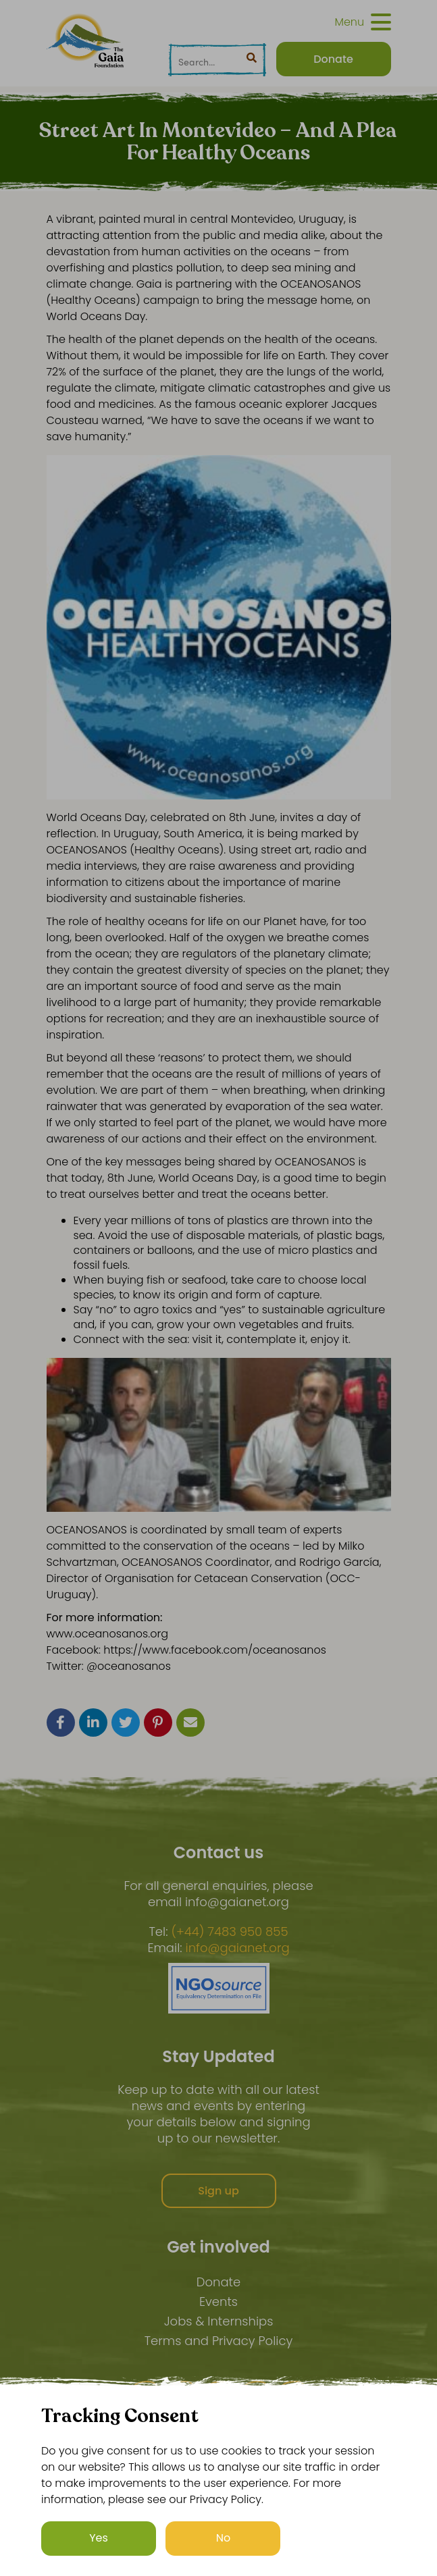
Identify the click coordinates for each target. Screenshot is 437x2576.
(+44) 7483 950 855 (229, 1932)
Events (218, 2301)
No (223, 2538)
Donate (218, 2281)
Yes (98, 2538)
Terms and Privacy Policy (219, 2340)
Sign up (218, 2191)
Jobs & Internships (219, 2321)
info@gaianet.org (238, 1948)
